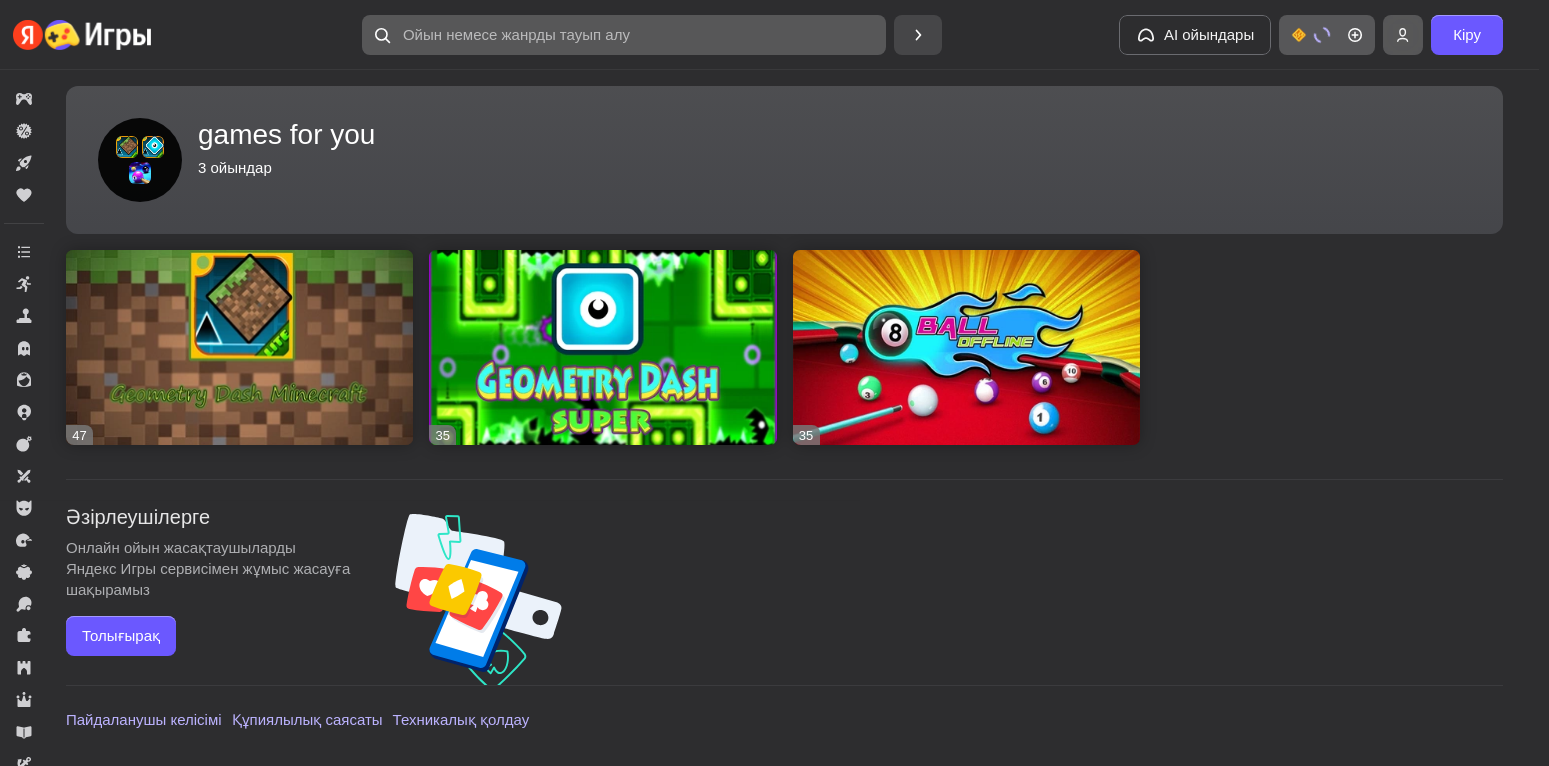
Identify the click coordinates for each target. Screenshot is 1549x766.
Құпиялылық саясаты (307, 719)
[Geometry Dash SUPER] (602, 347)
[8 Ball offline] (966, 347)
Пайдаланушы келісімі (144, 719)
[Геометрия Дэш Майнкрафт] (239, 347)
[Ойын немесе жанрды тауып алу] (624, 35)
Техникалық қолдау (461, 719)
